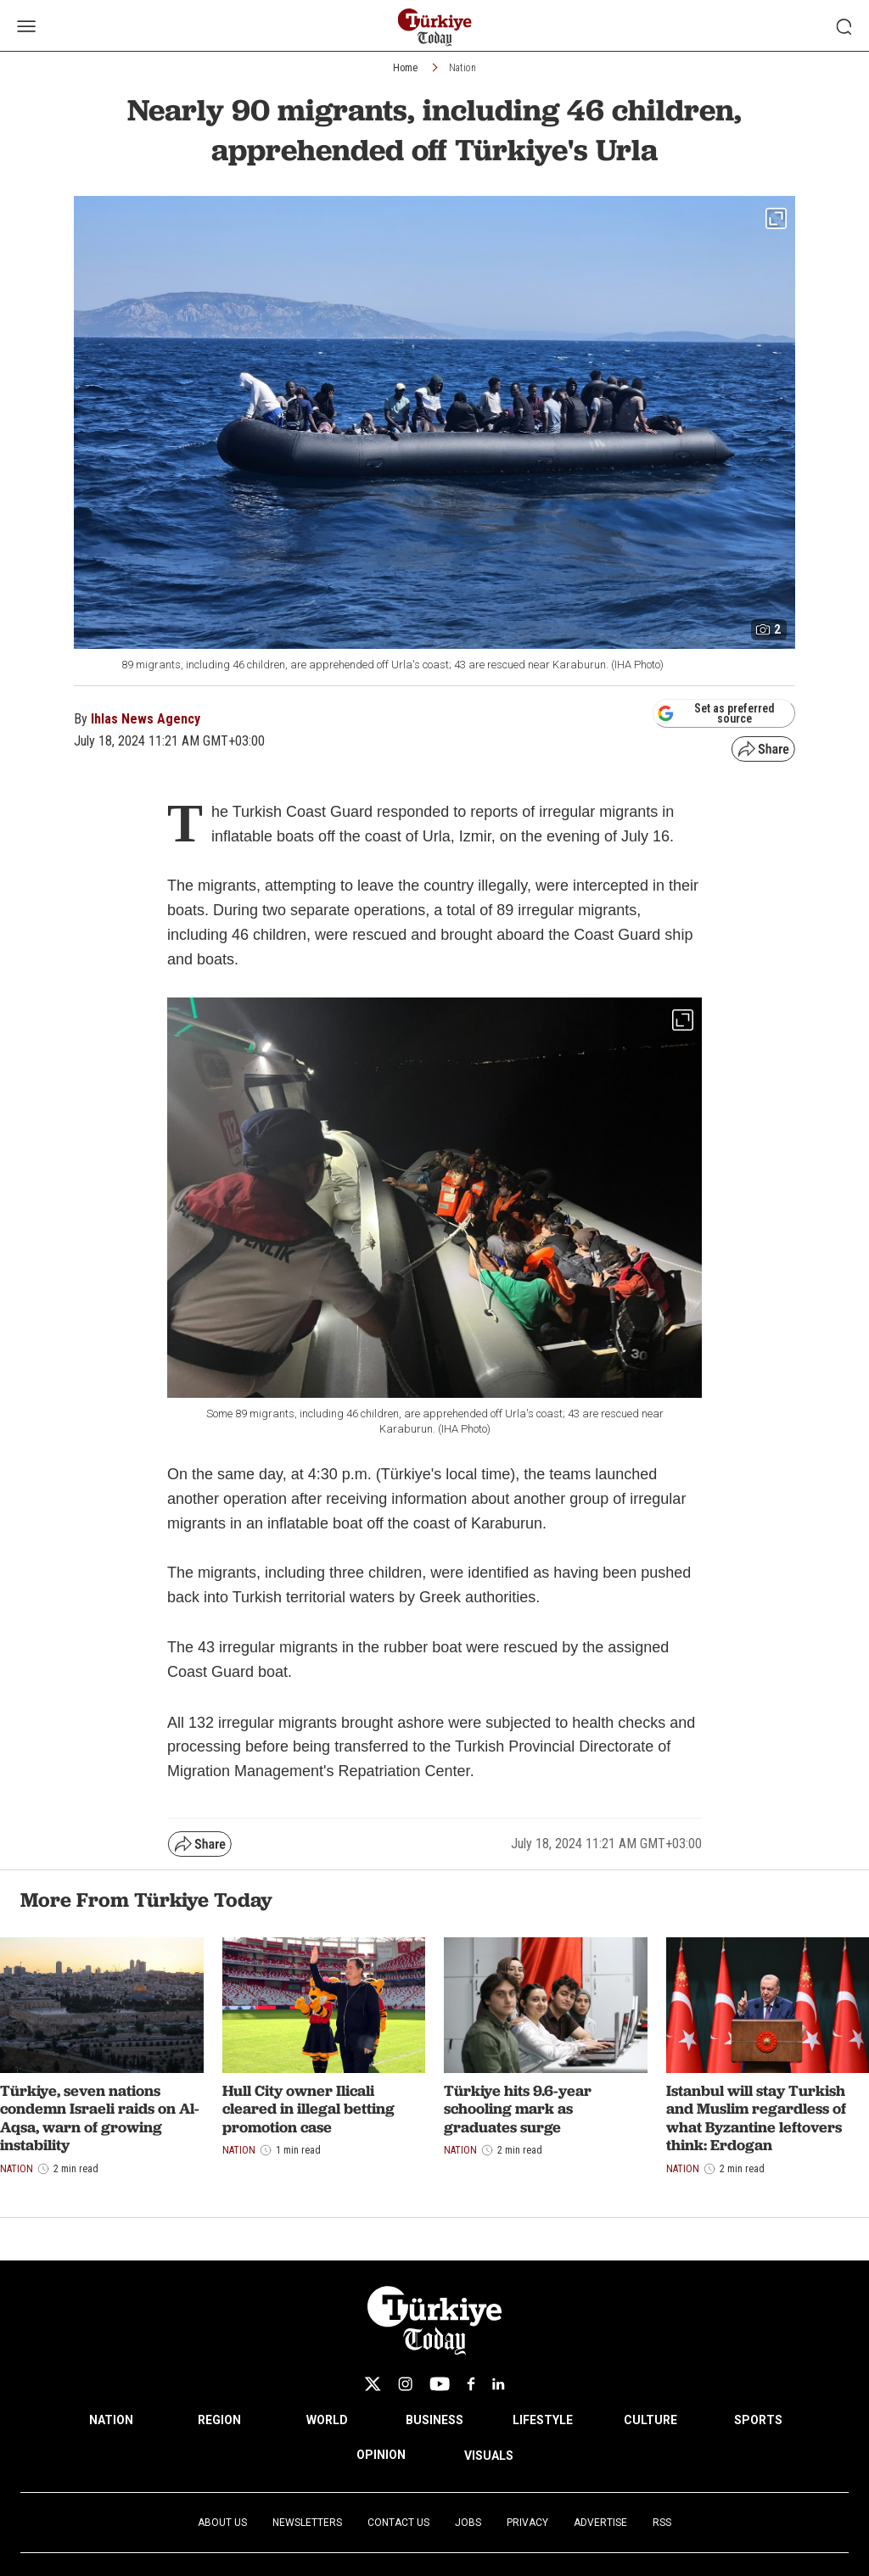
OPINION (381, 2454)
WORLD (327, 2420)
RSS (662, 2522)
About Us (222, 2522)
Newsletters (307, 2522)
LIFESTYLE (543, 2420)
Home (405, 68)
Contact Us (398, 2522)
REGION (219, 2420)
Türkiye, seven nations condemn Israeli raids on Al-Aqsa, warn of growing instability (99, 2118)
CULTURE (650, 2420)
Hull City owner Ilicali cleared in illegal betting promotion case (308, 2109)
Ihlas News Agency (145, 719)
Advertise (600, 2522)
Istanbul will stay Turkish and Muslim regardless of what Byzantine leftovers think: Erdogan (756, 2118)
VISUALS (488, 2455)
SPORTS (758, 2420)
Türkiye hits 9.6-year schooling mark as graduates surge (517, 2109)
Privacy (527, 2522)
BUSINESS (434, 2420)
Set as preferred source (716, 713)
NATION (111, 2420)
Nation (462, 68)
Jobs (468, 2522)
